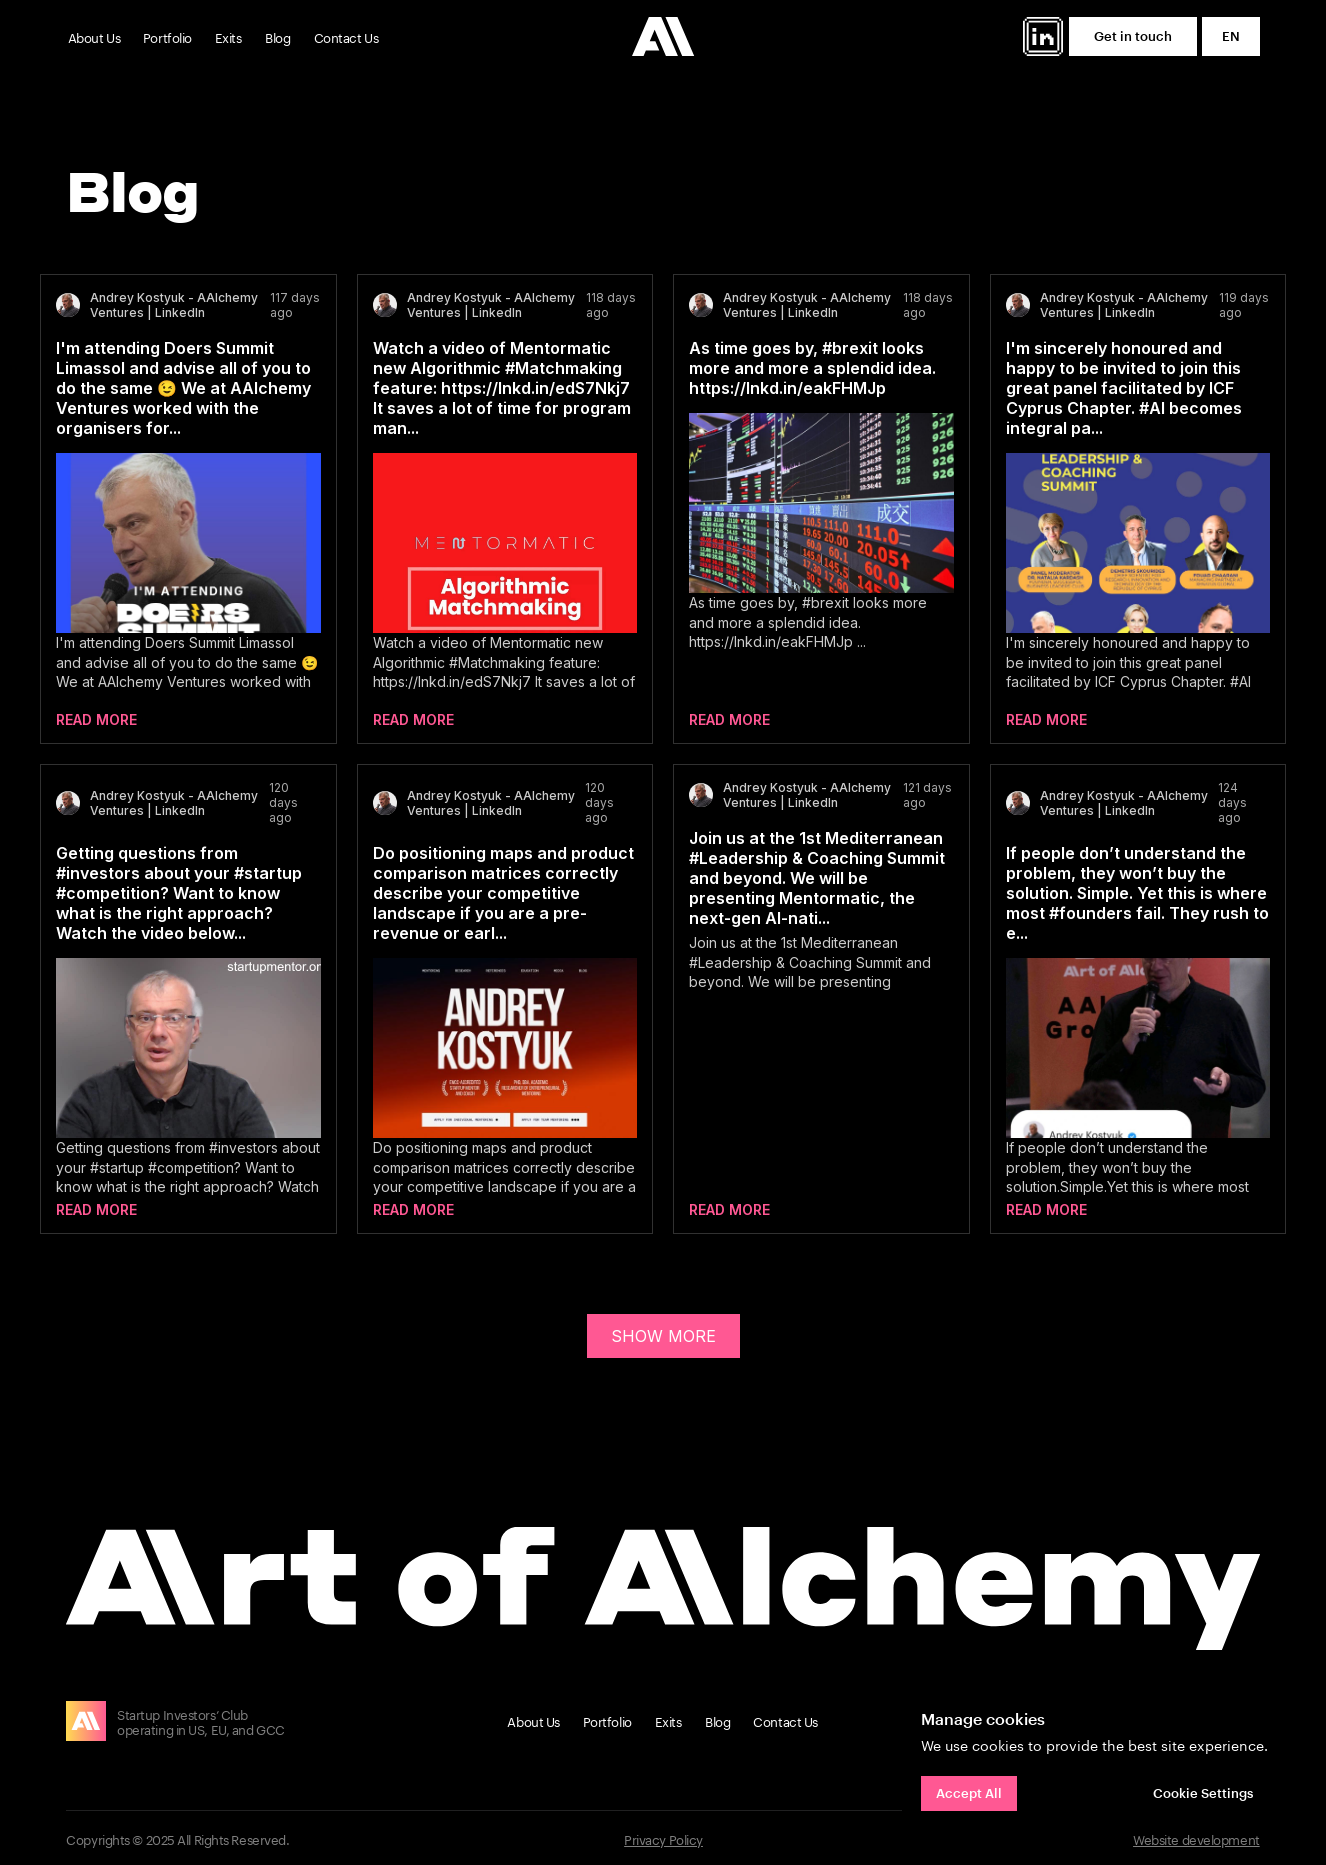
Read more (96, 719)
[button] (1133, 37)
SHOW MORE (663, 1336)
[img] (1043, 37)
